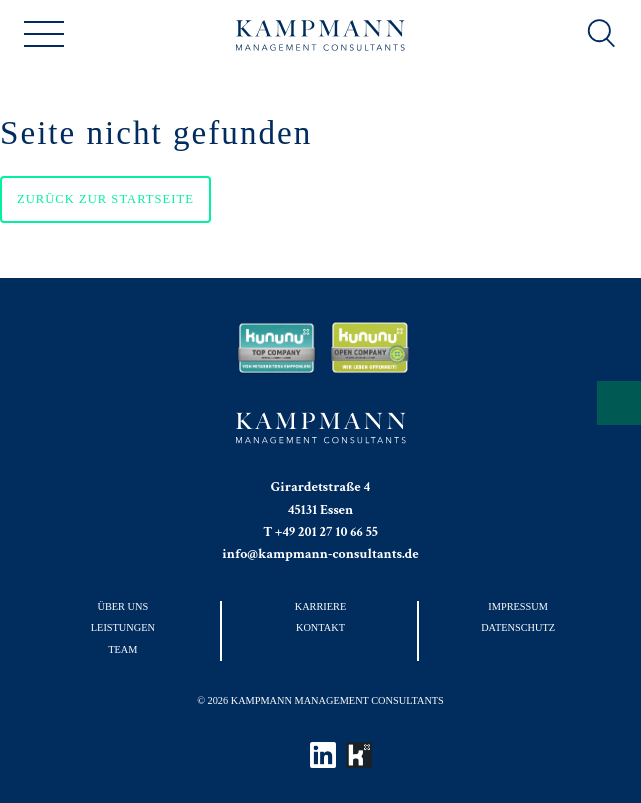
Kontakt (320, 627)
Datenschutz (518, 627)
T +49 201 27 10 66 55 (320, 532)
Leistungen (123, 627)
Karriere (321, 606)
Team (122, 649)
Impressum (518, 606)
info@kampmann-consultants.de (320, 554)
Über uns (123, 606)
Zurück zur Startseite (105, 199)
